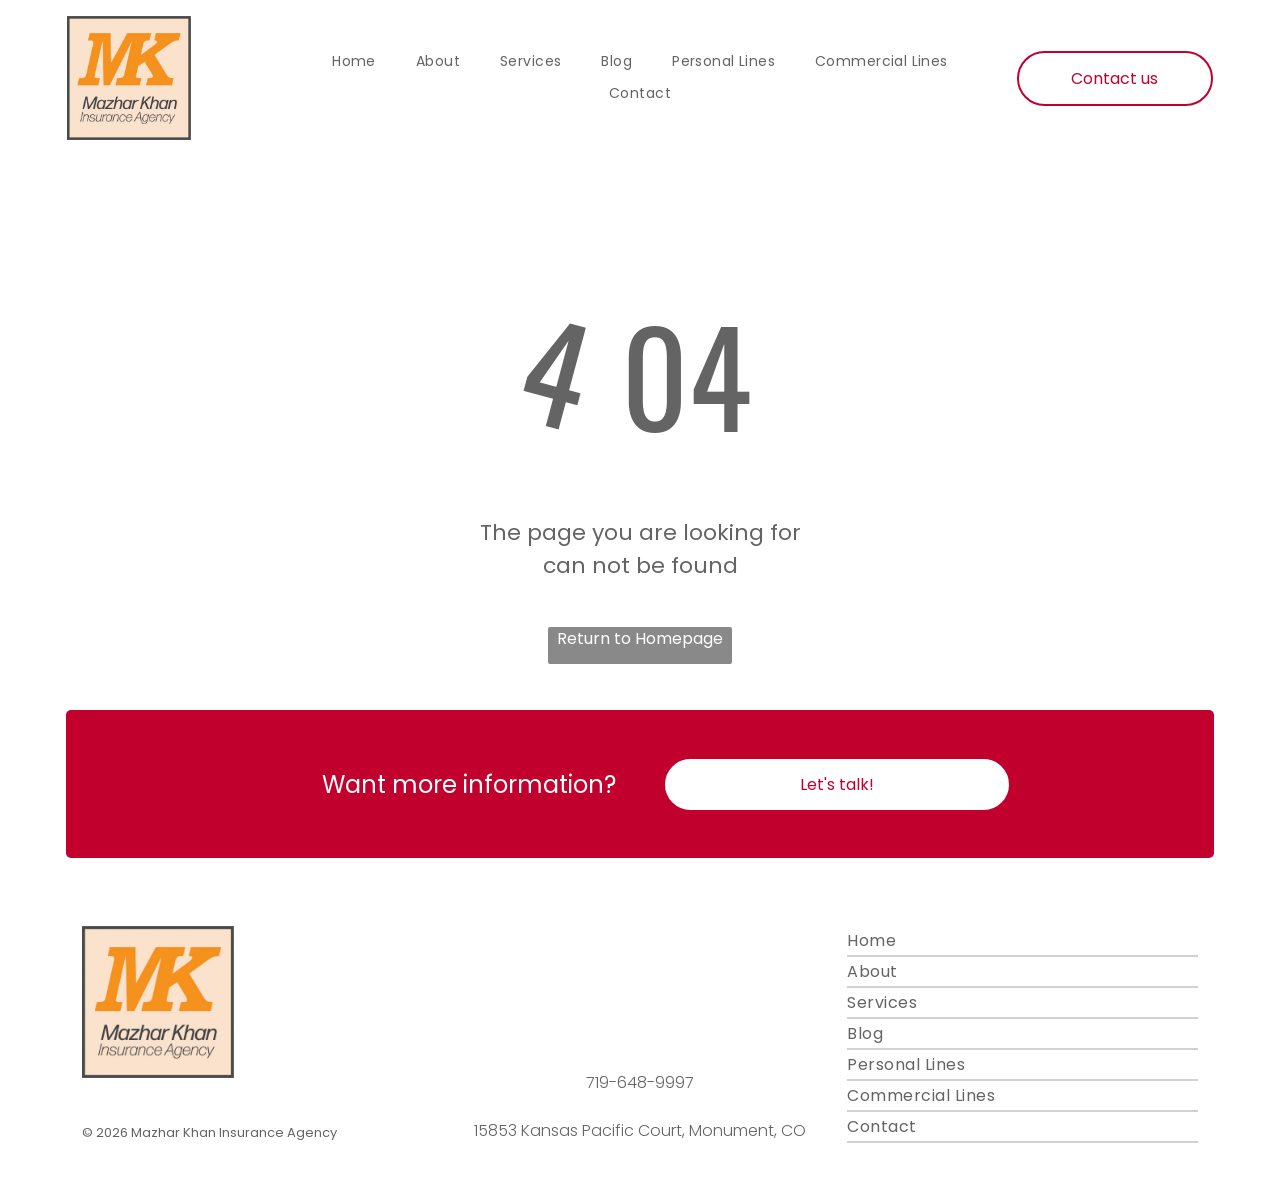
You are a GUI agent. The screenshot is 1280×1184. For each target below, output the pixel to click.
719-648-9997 (640, 1082)
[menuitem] (354, 62)
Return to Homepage (640, 638)
